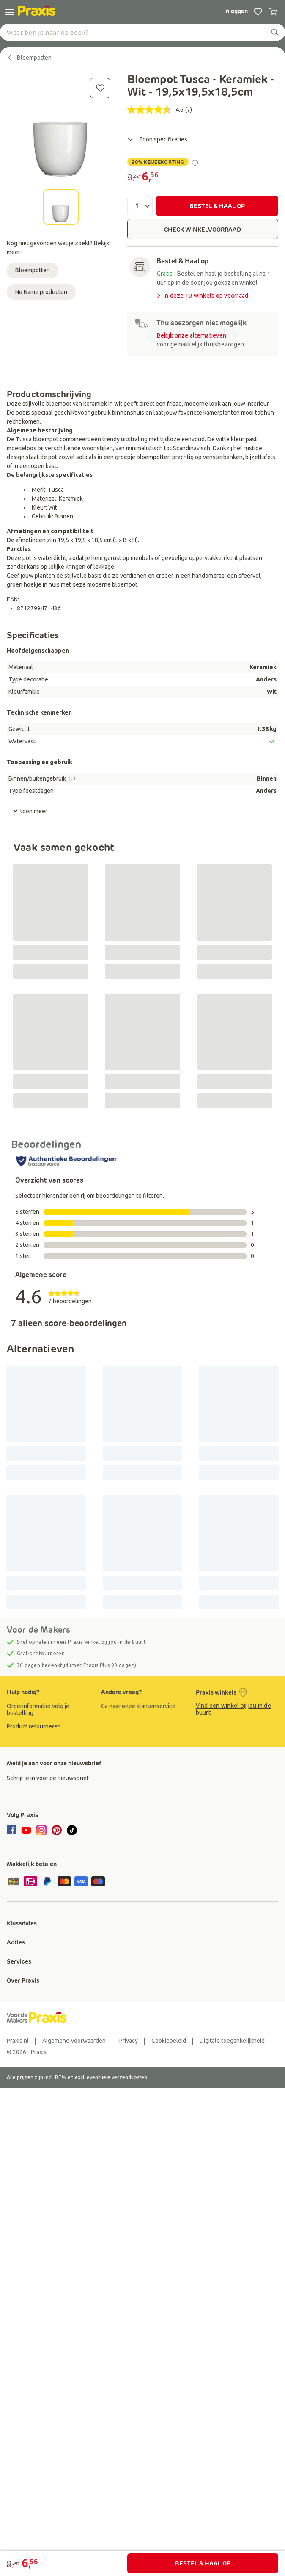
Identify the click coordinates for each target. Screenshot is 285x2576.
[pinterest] (56, 1830)
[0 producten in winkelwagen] (273, 11)
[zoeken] (274, 32)
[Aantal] (140, 206)
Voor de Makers (38, 1630)
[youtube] (26, 1830)
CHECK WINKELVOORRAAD (202, 229)
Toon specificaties (157, 139)
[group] (48, 1709)
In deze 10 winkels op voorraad (202, 295)
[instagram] (41, 1830)
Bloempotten (32, 270)
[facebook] (12, 1830)
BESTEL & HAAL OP (217, 206)
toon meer (30, 811)
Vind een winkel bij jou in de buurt (233, 1709)
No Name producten (41, 291)
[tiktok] (72, 1830)
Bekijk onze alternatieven (191, 335)
